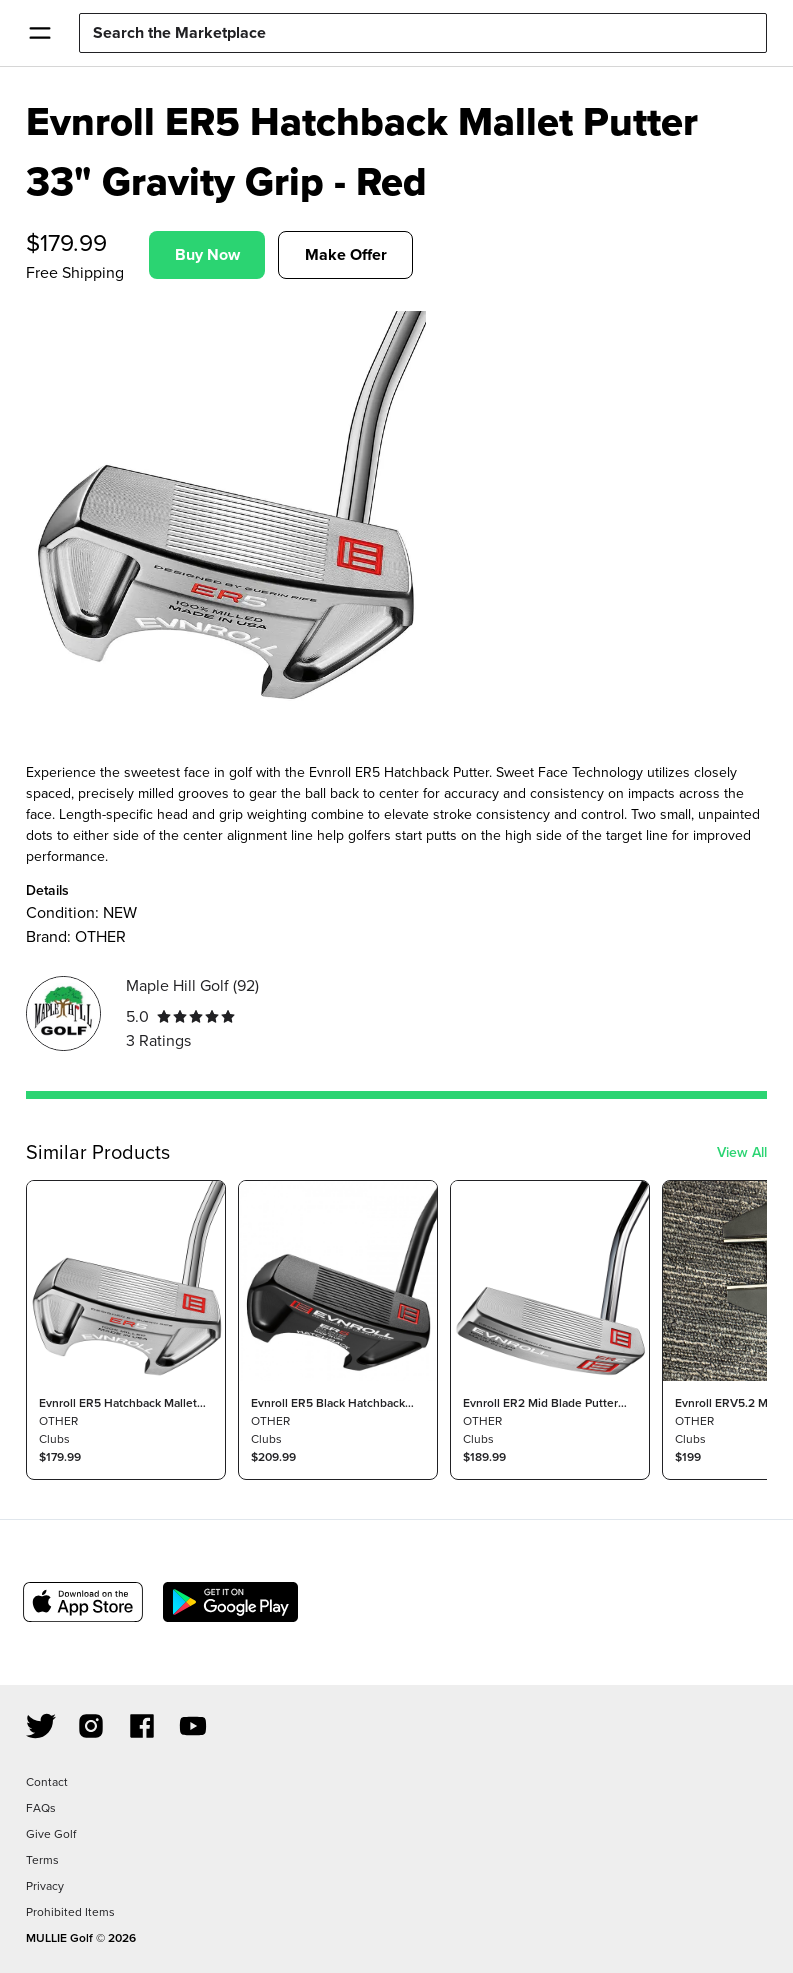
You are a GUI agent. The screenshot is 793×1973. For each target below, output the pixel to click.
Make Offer (346, 254)
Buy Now (207, 254)
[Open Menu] (39, 33)
